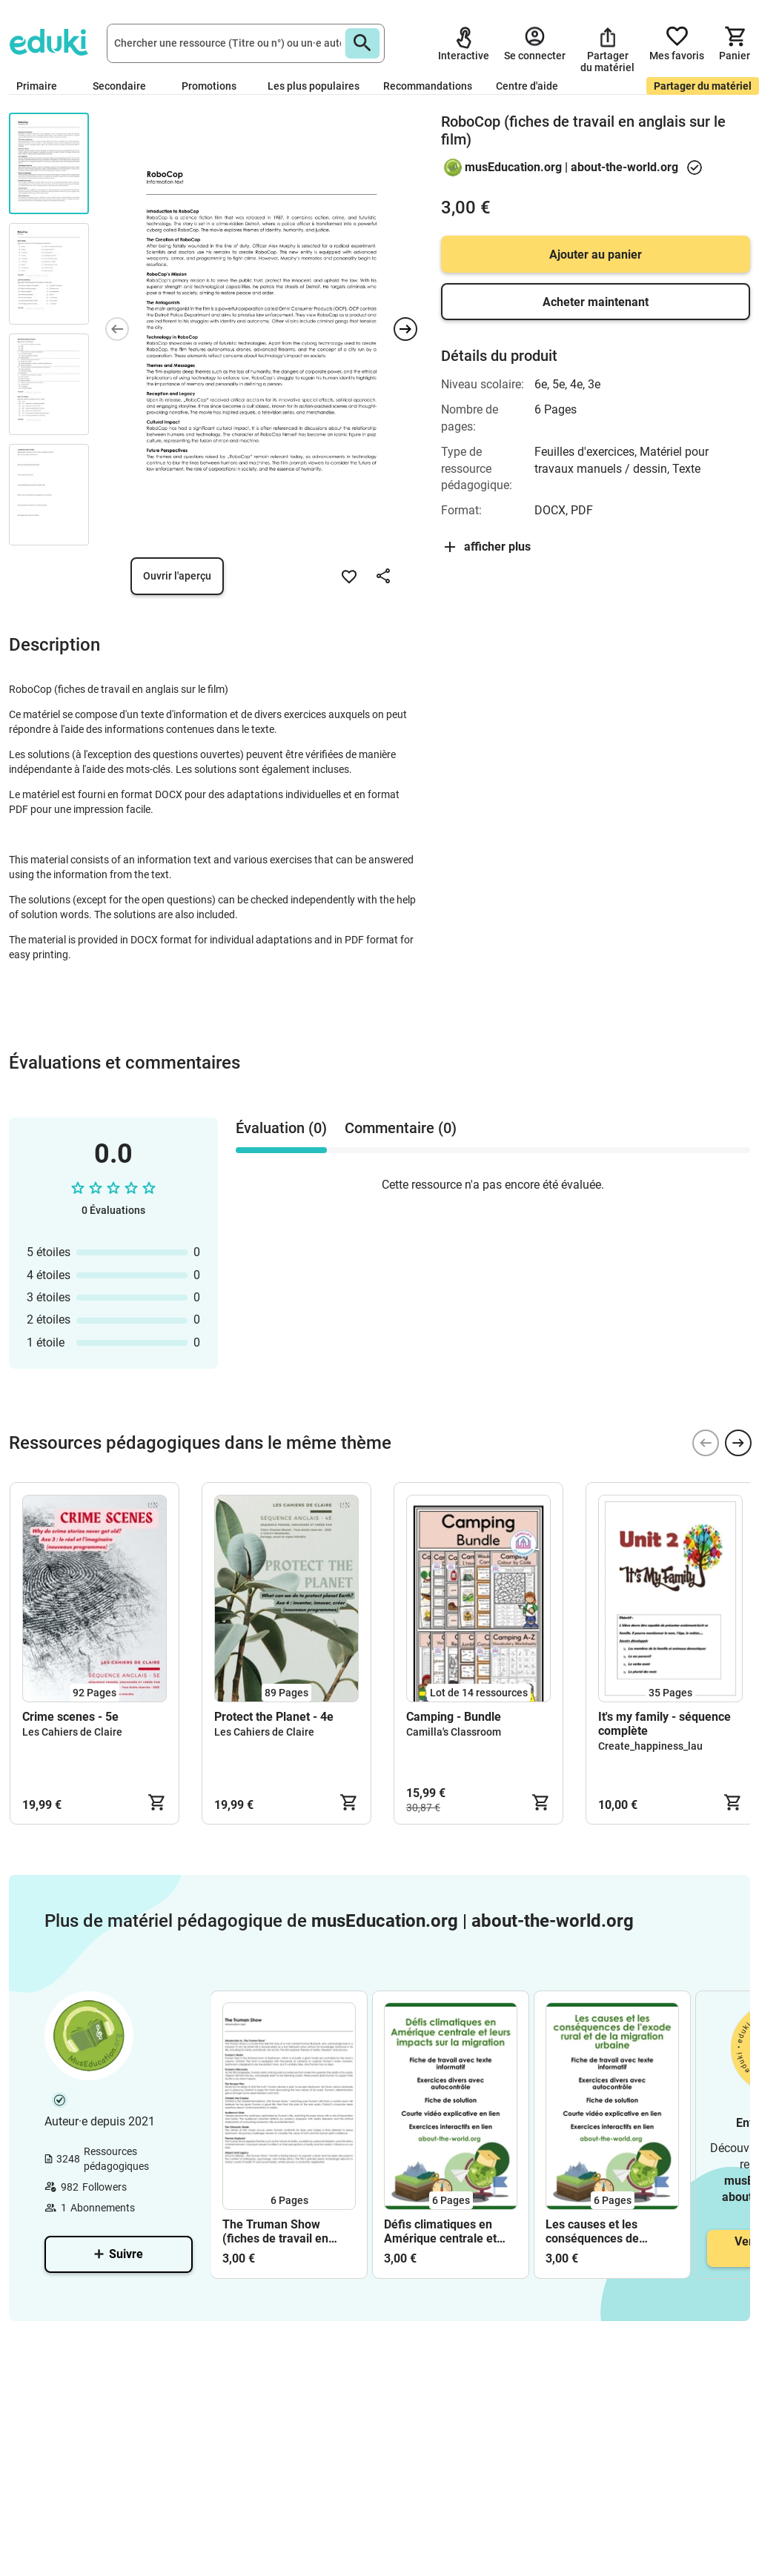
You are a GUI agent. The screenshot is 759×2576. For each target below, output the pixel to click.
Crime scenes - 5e (70, 1717)
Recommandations (427, 86)
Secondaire (125, 86)
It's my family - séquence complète (664, 1724)
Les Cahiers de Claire (72, 1732)
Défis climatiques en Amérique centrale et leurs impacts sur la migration (440, 2231)
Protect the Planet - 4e (274, 1717)
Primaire (42, 86)
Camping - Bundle (453, 1717)
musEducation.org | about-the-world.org (571, 167)
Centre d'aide (527, 86)
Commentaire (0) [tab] (401, 1128)
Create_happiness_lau (650, 1746)
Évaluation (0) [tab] (281, 1128)
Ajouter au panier (595, 255)
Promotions (209, 86)
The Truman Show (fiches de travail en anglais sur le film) (275, 2231)
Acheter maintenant (596, 302)
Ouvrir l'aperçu (177, 576)
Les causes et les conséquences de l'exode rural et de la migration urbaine (600, 2231)
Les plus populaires (313, 86)
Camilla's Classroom (453, 1732)
